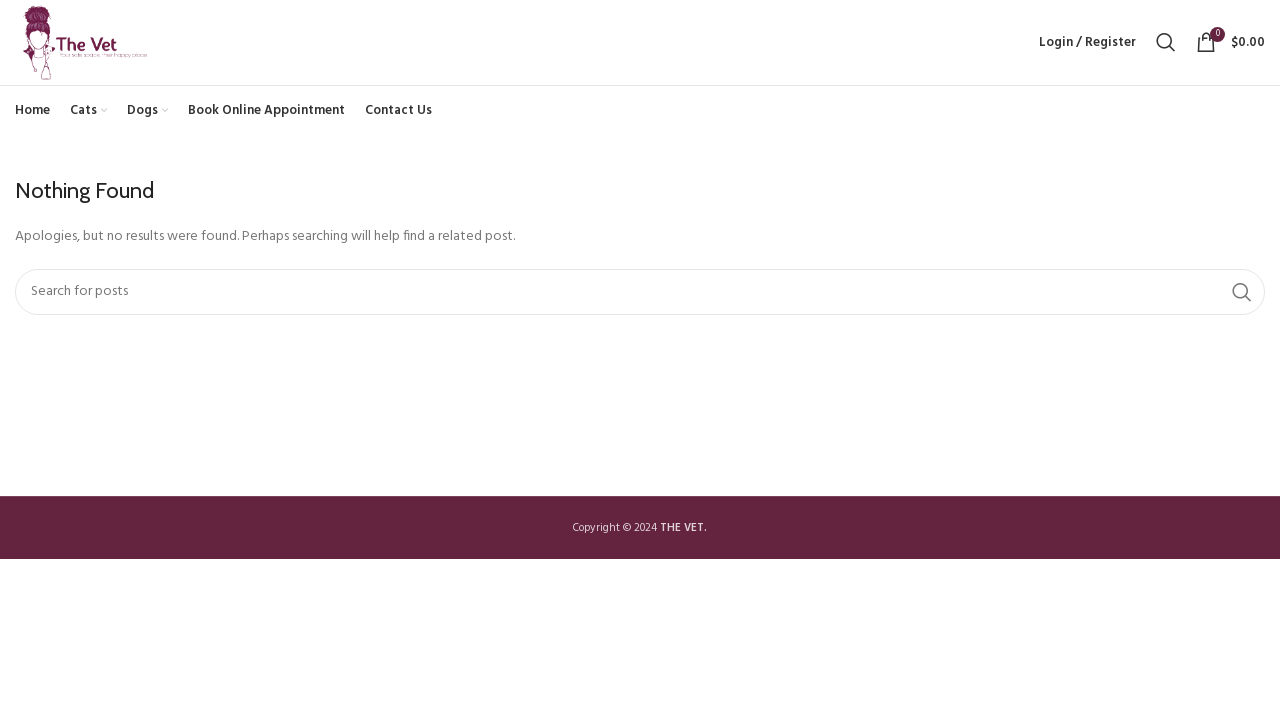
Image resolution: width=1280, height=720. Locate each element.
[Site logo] (101, 52)
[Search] (1166, 52)
